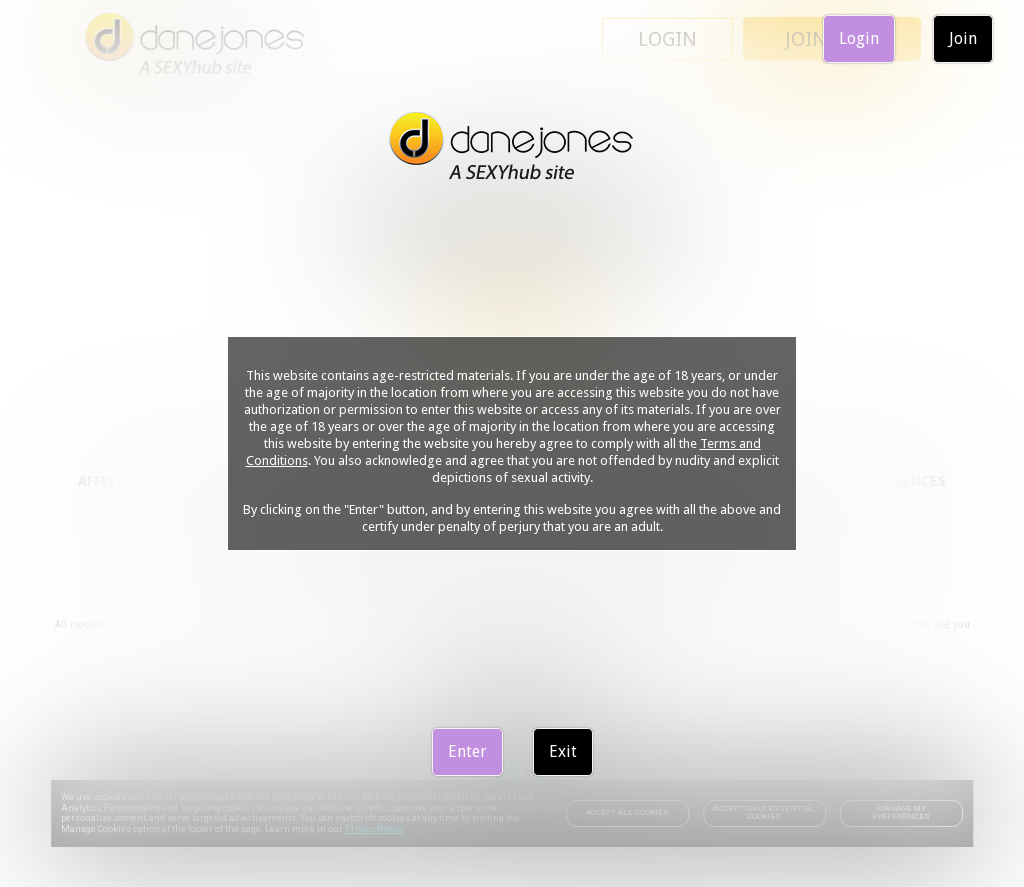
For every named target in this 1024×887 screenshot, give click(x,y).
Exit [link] (563, 751)
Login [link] (859, 38)
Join (963, 38)
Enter (467, 751)
